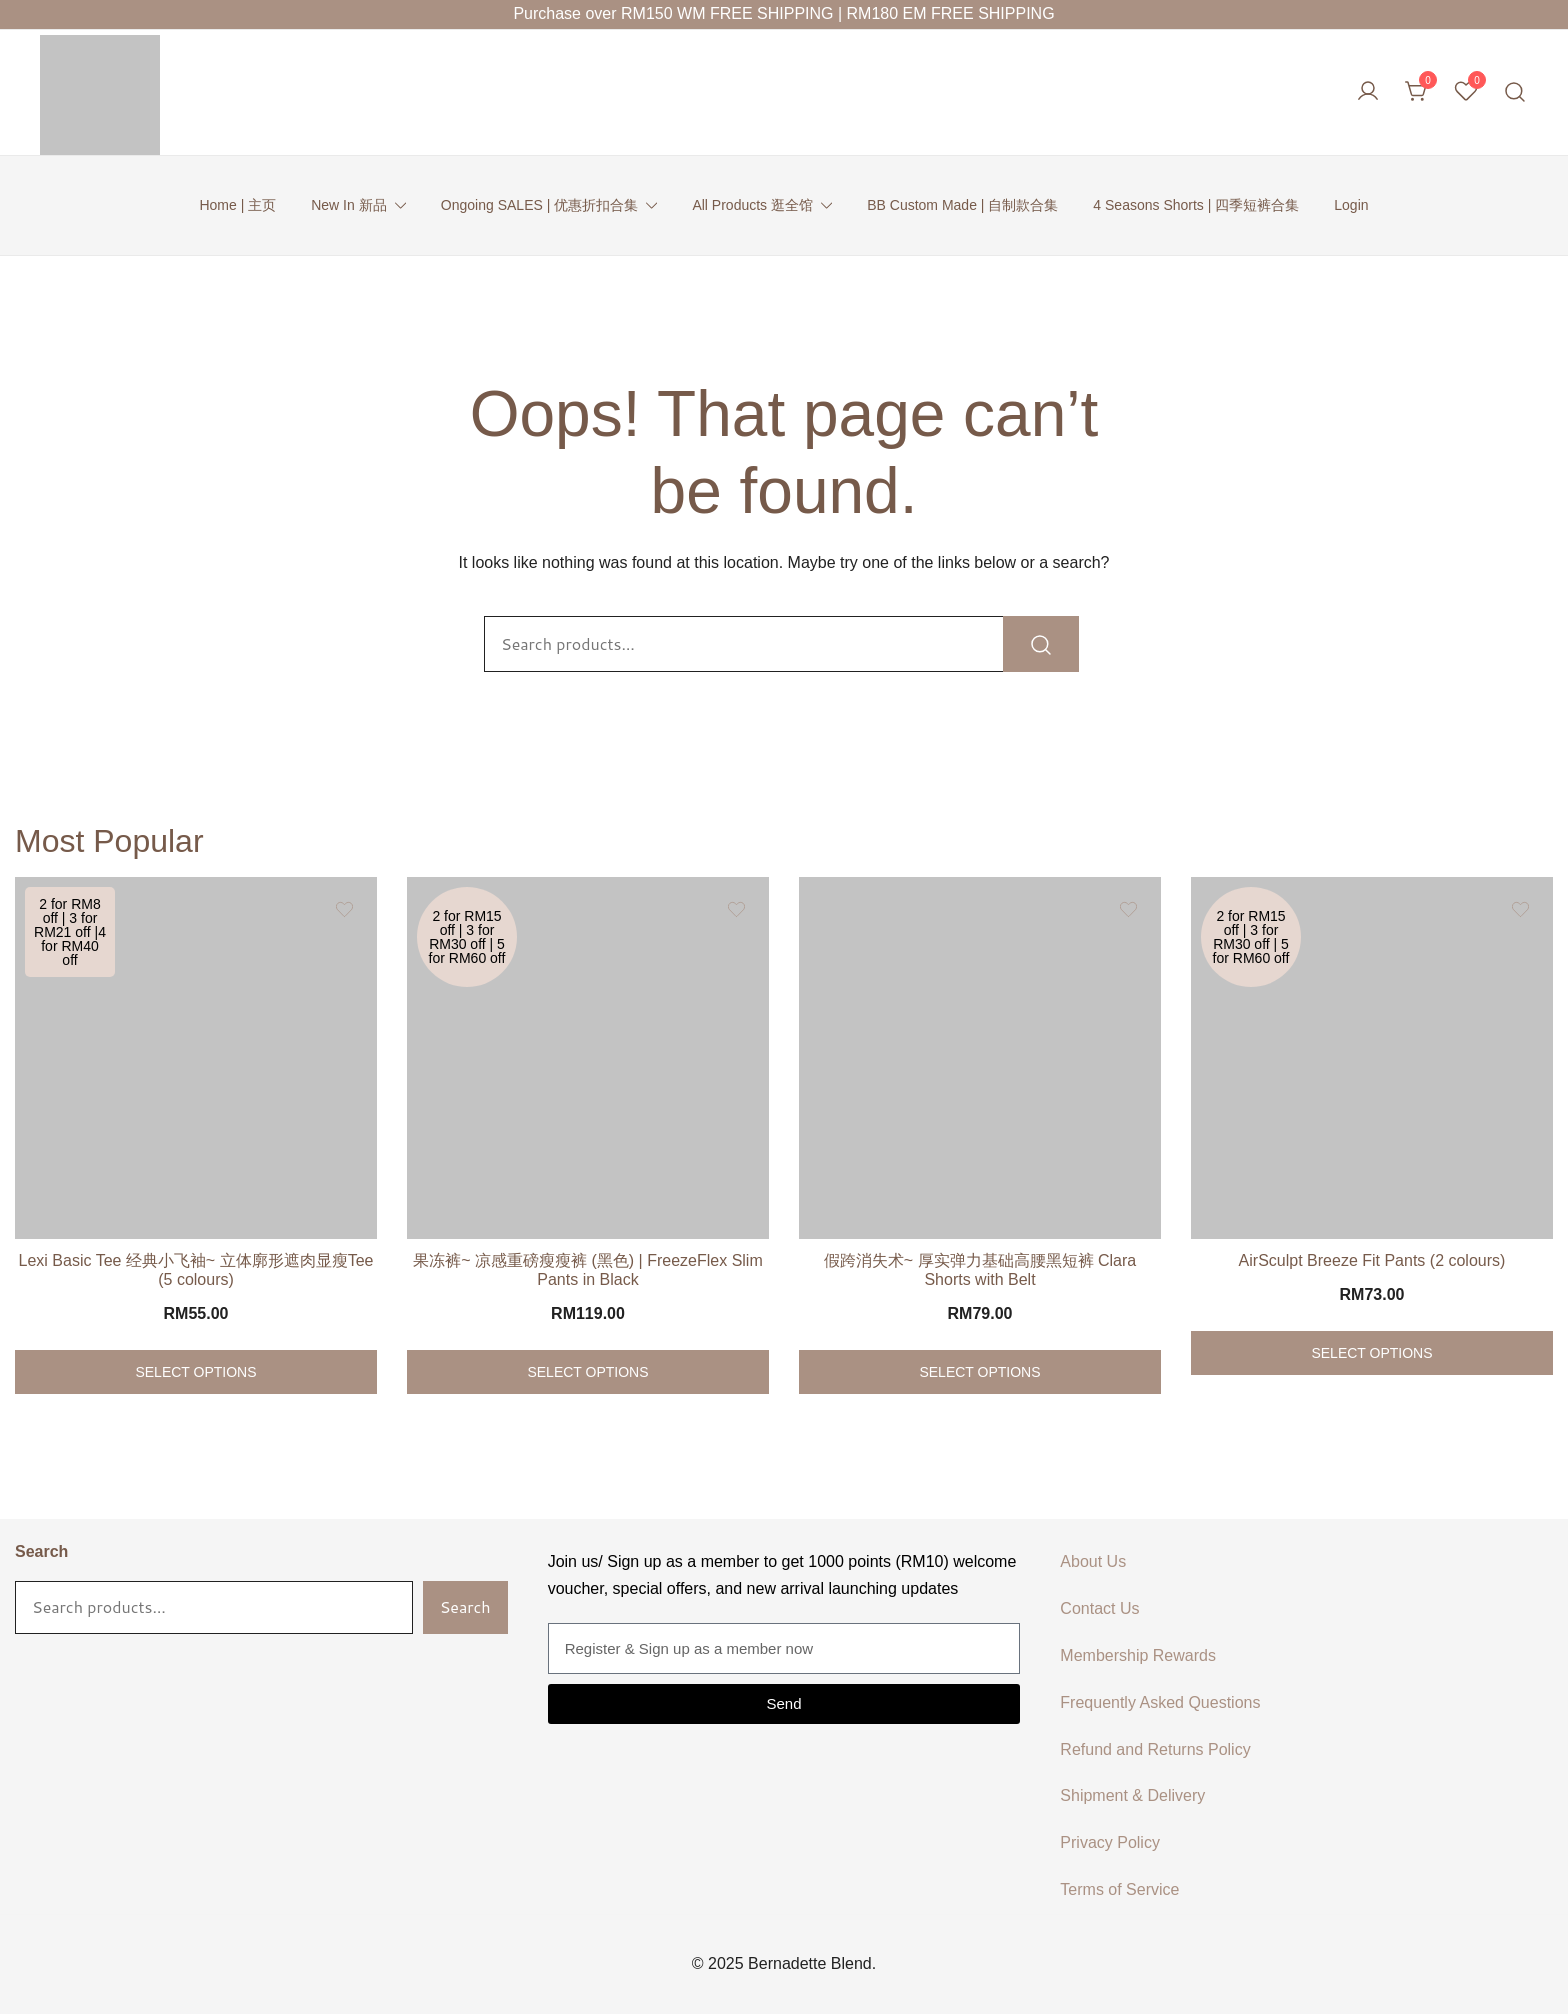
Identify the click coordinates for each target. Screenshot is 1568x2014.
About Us (1093, 1561)
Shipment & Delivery (1132, 1795)
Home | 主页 (237, 205)
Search (41, 1551)
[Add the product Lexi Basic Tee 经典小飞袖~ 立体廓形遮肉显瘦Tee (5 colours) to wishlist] (344, 909)
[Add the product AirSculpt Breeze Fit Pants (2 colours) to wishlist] (1520, 909)
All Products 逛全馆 (752, 205)
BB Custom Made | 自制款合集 (962, 205)
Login (1351, 205)
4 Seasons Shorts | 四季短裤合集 (1196, 205)
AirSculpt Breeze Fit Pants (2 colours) (1372, 1260)
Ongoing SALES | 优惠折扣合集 (539, 205)
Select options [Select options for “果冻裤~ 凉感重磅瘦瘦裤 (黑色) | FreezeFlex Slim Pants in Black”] (587, 1372)
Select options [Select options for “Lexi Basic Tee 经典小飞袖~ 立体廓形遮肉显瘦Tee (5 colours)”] (195, 1372)
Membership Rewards (1138, 1655)
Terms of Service (1119, 1889)
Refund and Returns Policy (1155, 1749)
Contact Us (1099, 1608)
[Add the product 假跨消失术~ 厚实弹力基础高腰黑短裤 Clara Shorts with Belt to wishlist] (1128, 909)
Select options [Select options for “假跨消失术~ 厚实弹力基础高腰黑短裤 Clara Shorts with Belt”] (979, 1372)
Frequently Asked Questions (1160, 1702)
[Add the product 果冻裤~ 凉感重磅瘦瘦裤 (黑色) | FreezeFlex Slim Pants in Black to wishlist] (736, 909)
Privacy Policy (1110, 1842)
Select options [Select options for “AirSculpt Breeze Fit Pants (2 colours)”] (1371, 1353)
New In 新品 (348, 205)
